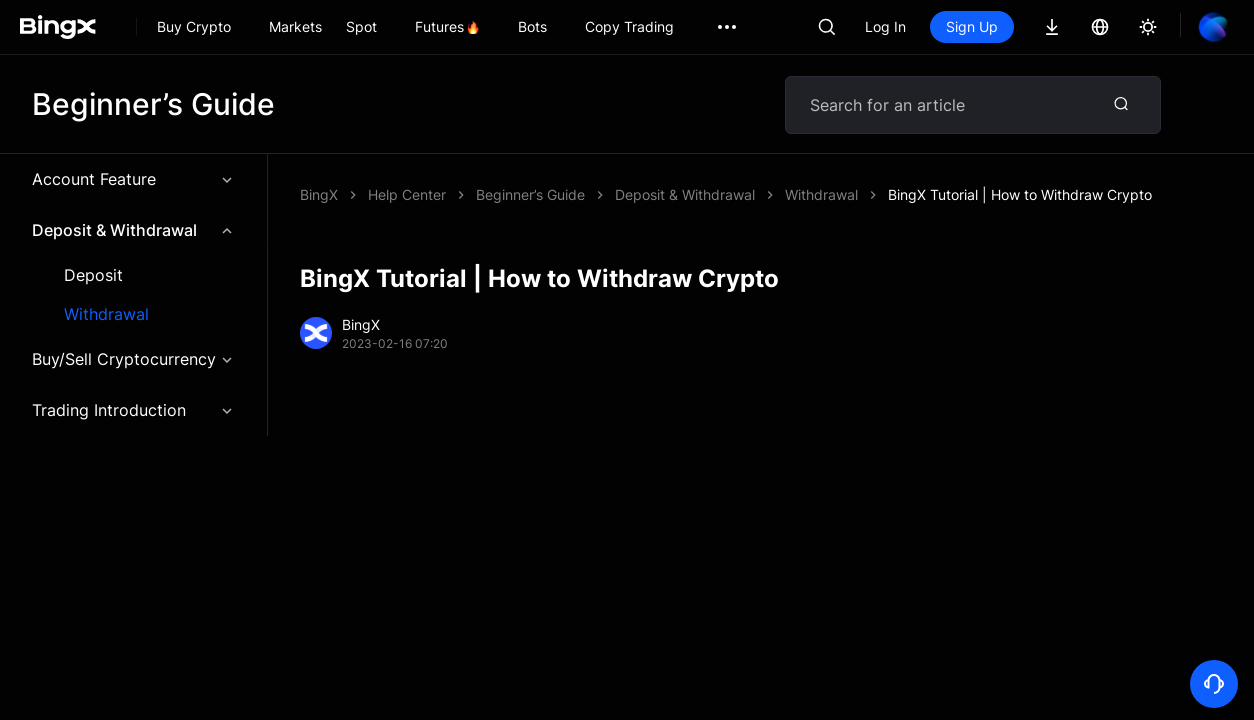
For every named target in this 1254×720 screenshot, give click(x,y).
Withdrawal (106, 314)
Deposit (93, 275)
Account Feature (133, 179)
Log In (885, 26)
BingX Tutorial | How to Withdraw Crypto (1020, 194)
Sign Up (972, 26)
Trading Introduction (133, 410)
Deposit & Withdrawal (133, 230)
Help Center (407, 194)
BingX (319, 194)
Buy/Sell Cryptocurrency (133, 359)
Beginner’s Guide (530, 194)
